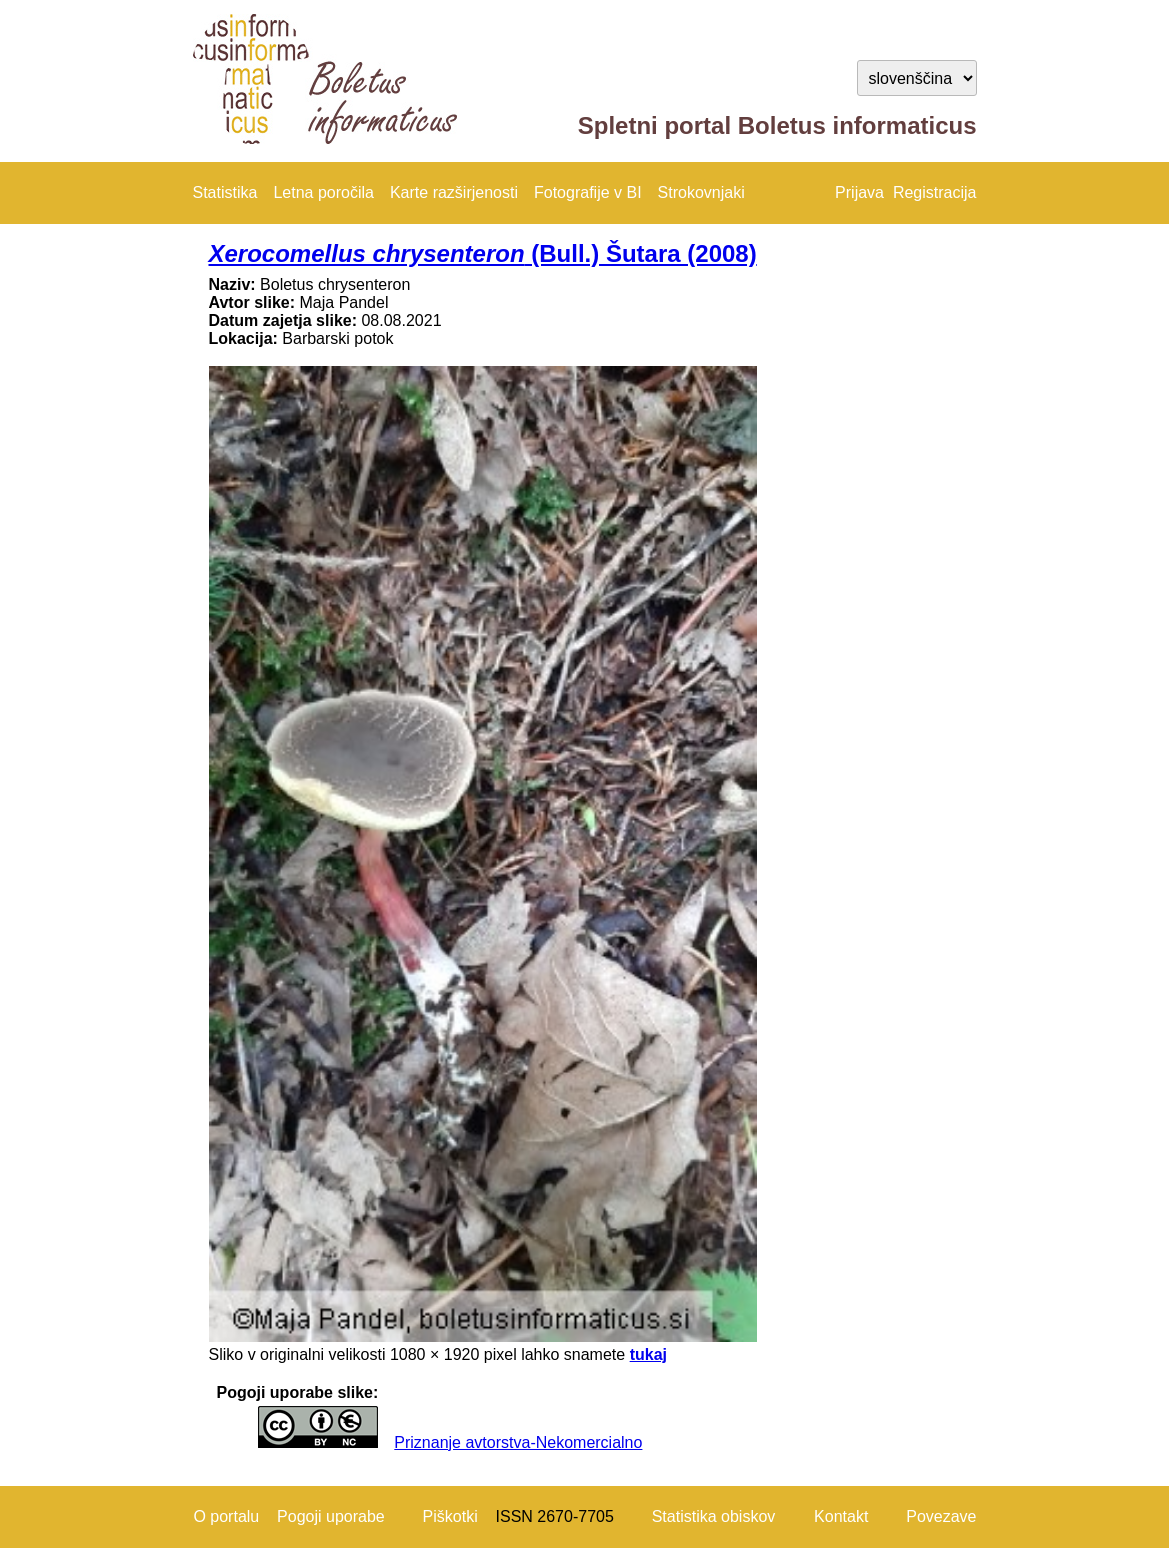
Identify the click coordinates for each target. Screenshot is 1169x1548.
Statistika (225, 192)
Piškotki (450, 1516)
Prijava (859, 192)
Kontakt (841, 1516)
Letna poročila (323, 192)
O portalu (226, 1516)
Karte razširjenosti (454, 192)
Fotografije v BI (588, 192)
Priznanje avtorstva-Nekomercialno (518, 1442)
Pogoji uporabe (331, 1516)
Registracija (935, 192)
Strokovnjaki (701, 192)
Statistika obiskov (714, 1516)
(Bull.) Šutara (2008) (483, 253)
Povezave (941, 1516)
